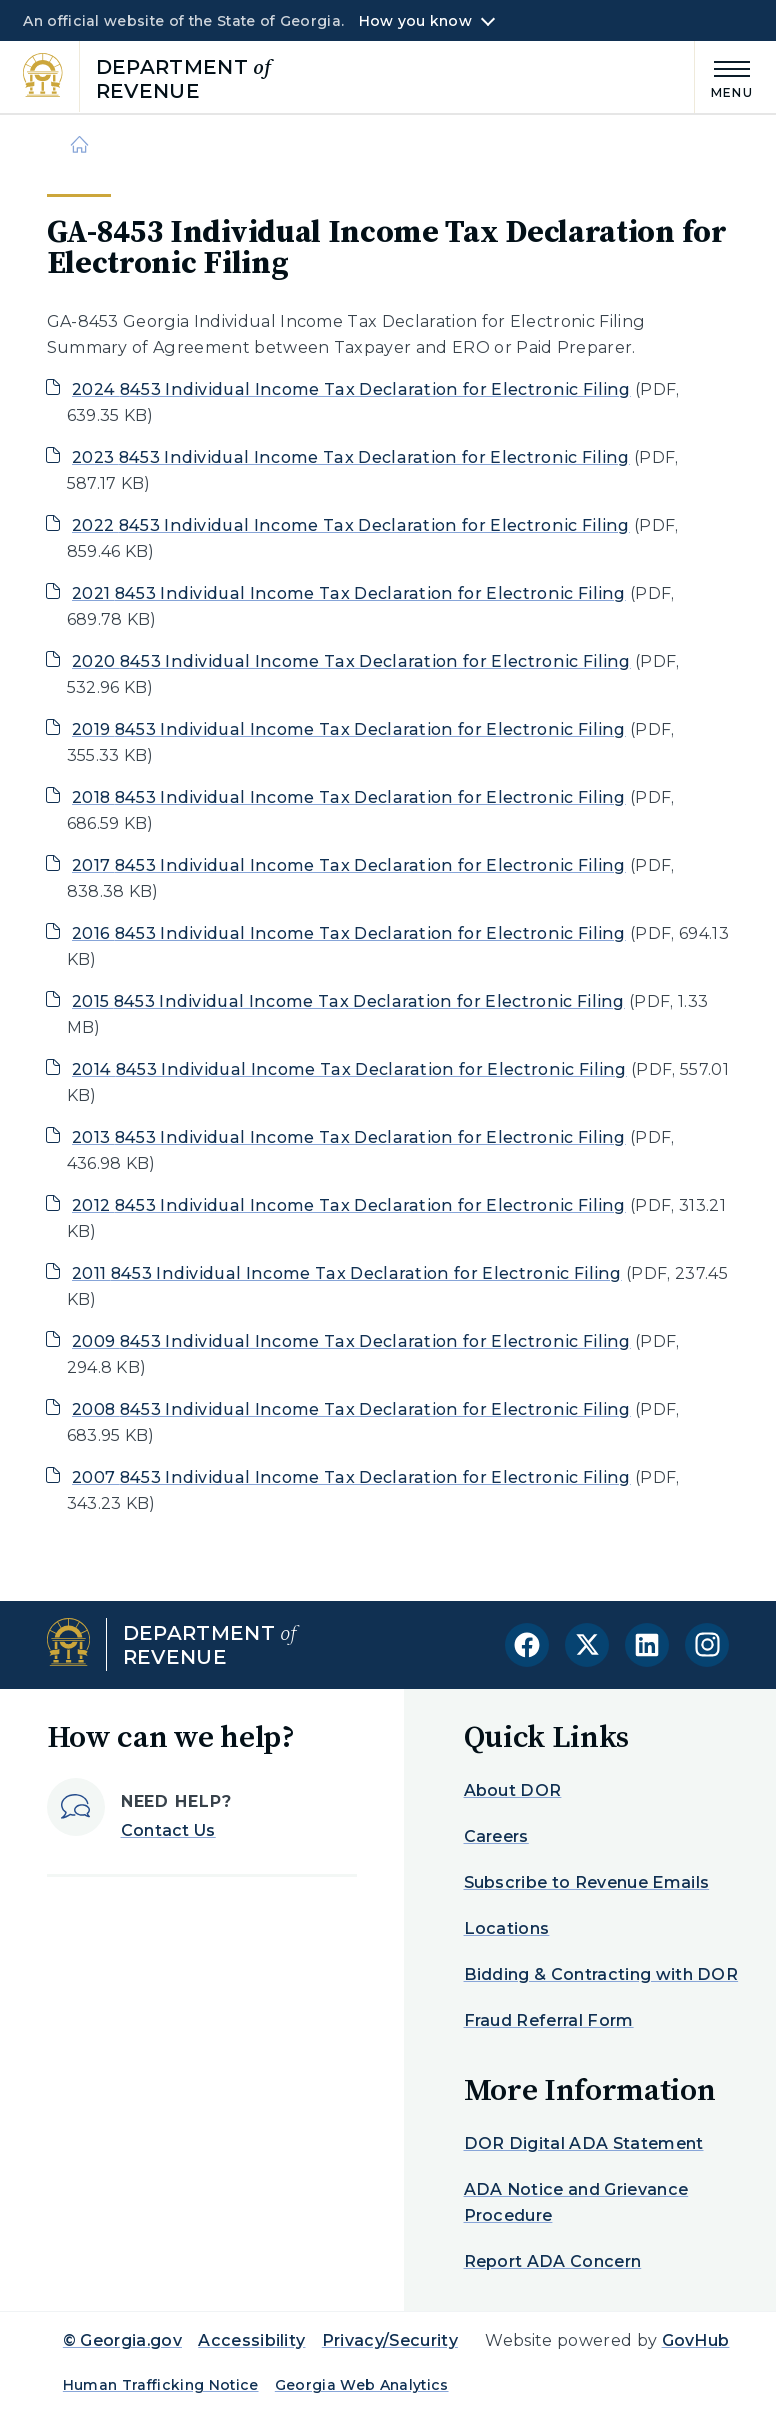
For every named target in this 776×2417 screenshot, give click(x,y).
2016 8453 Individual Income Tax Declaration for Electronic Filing (349, 933)
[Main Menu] (724, 76)
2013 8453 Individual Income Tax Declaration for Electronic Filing (349, 1137)
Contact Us (168, 1830)
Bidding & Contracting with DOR (601, 1974)
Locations (507, 1928)
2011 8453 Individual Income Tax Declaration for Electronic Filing (347, 1273)
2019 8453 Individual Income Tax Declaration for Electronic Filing (349, 729)
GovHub (696, 2340)
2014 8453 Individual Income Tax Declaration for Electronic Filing (349, 1069)
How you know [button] (415, 21)
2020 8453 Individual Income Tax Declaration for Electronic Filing (351, 661)
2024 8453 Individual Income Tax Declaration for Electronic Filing (351, 389)
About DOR (513, 1790)
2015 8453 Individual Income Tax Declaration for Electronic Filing (348, 1001)
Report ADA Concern (553, 2261)
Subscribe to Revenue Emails (587, 1882)
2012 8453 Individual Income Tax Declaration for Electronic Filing (349, 1205)
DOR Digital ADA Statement (584, 2143)
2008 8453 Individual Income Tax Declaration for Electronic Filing (351, 1409)
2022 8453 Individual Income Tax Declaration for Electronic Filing (351, 525)
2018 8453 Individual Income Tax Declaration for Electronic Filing (349, 797)
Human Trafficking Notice (161, 2385)
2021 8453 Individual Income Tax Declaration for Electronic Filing (349, 593)
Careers (496, 1836)
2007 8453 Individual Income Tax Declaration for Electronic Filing (351, 1477)
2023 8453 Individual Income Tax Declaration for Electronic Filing (351, 457)
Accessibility (251, 2340)
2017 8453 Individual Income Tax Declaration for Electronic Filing (349, 865)
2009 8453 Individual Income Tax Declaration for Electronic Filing (351, 1341)
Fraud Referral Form (549, 2020)
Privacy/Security (390, 2340)
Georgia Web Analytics (362, 2385)
